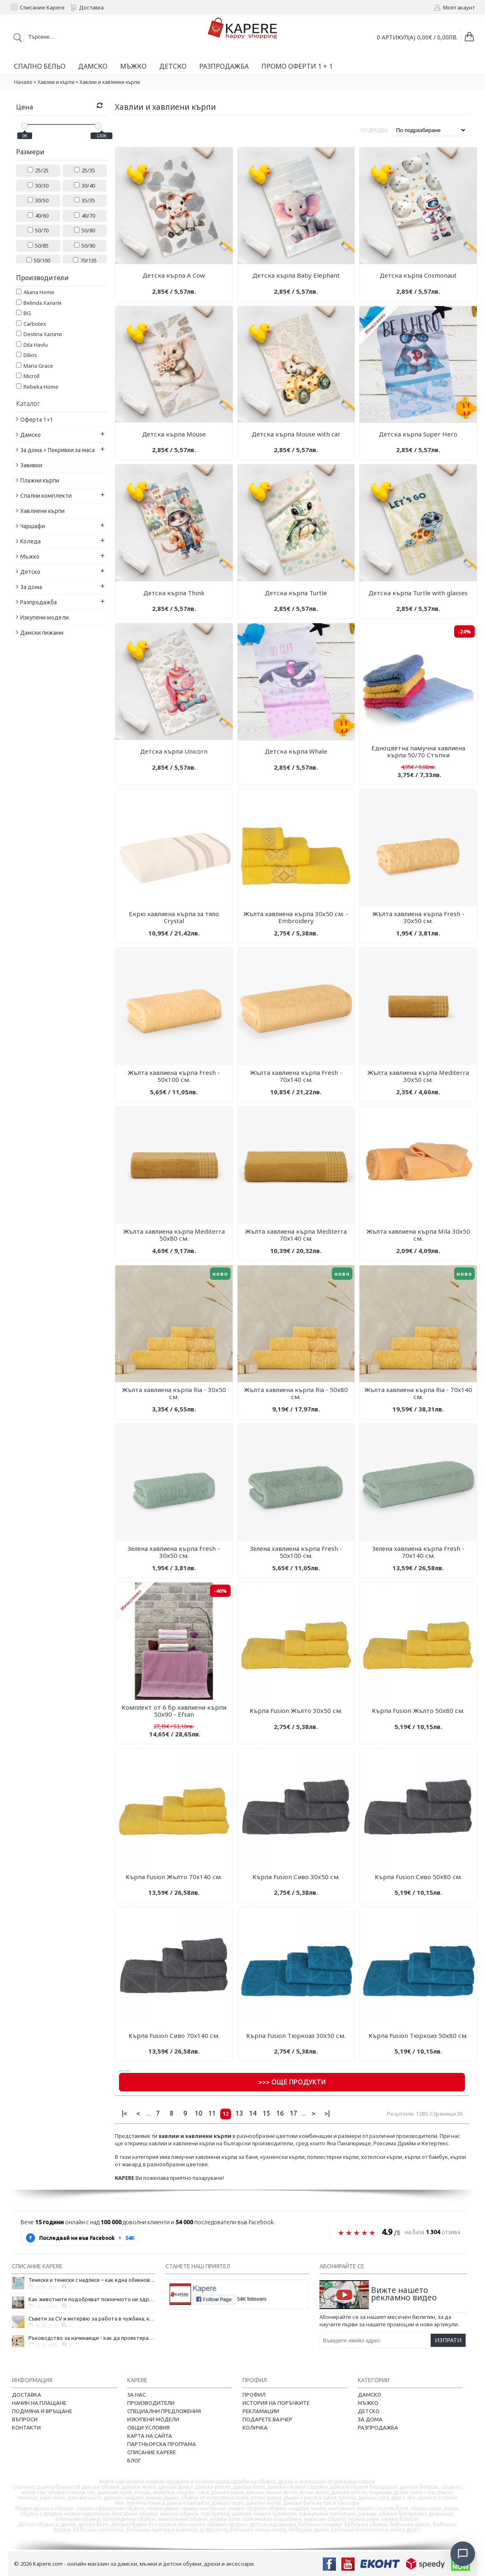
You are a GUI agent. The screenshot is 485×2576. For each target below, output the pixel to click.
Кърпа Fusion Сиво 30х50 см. (296, 1877)
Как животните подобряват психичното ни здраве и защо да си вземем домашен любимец (91, 2299)
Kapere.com (48, 2563)
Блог (134, 2460)
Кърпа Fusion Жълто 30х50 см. (295, 1710)
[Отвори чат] (462, 2553)
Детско (369, 2411)
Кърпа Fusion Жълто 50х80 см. (418, 1710)
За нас (136, 2394)
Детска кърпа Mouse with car (296, 434)
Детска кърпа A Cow (173, 275)
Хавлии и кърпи (56, 82)
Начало (23, 82)
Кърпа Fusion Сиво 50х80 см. (418, 1877)
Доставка (26, 2394)
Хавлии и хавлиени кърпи (109, 82)
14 (252, 2113)
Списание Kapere (151, 2452)
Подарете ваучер (267, 2419)
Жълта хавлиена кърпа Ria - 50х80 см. (296, 1393)
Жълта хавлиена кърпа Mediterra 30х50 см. (418, 1076)
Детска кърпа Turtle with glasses (418, 593)
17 (293, 2113)
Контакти (26, 2427)
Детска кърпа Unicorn (174, 751)
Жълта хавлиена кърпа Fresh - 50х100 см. (174, 1076)
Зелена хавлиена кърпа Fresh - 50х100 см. (296, 1552)
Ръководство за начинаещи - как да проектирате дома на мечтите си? (91, 2338)
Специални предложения (164, 2411)
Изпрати (448, 2340)
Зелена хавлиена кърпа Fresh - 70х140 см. (418, 1552)
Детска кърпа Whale (296, 751)
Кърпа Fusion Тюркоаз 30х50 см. (295, 2035)
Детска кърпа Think (174, 593)
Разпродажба (378, 2427)
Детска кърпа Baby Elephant (296, 275)
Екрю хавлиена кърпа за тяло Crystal (174, 917)
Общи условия (148, 2427)
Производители (151, 2403)
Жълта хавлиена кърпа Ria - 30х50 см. (174, 1393)
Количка (255, 2427)
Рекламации (260, 2411)
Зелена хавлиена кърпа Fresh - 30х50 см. (174, 1552)
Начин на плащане (39, 2403)
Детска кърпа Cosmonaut (418, 275)
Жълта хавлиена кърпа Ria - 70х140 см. (418, 1393)
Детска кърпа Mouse (174, 434)
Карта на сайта (149, 2436)
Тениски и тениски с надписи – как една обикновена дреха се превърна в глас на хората (91, 2280)
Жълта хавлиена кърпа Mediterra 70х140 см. (296, 1234)
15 (266, 2113)
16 (280, 2113)
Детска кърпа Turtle (296, 593)
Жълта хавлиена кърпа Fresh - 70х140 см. (296, 1076)
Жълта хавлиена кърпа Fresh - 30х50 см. (418, 917)
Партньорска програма (161, 2444)
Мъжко (368, 2403)
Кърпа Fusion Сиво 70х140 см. (173, 2035)
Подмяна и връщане (42, 2411)
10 (198, 2113)
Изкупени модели (153, 2419)
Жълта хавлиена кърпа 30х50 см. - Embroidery (295, 917)
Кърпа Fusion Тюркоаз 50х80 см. (418, 2035)
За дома (370, 2419)
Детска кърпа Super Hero (418, 434)
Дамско (369, 2394)
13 (239, 2113)
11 (212, 2113)
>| (327, 2113)
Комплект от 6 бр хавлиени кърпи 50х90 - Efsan (173, 1710)
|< (124, 2113)
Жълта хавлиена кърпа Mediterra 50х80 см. (174, 1234)
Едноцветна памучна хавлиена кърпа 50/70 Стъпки (418, 751)
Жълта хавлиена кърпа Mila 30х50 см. (418, 1234)
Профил (254, 2394)
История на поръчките (276, 2403)
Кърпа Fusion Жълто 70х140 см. (174, 1877)
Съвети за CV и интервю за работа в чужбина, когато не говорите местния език (91, 2318)
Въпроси (24, 2419)
